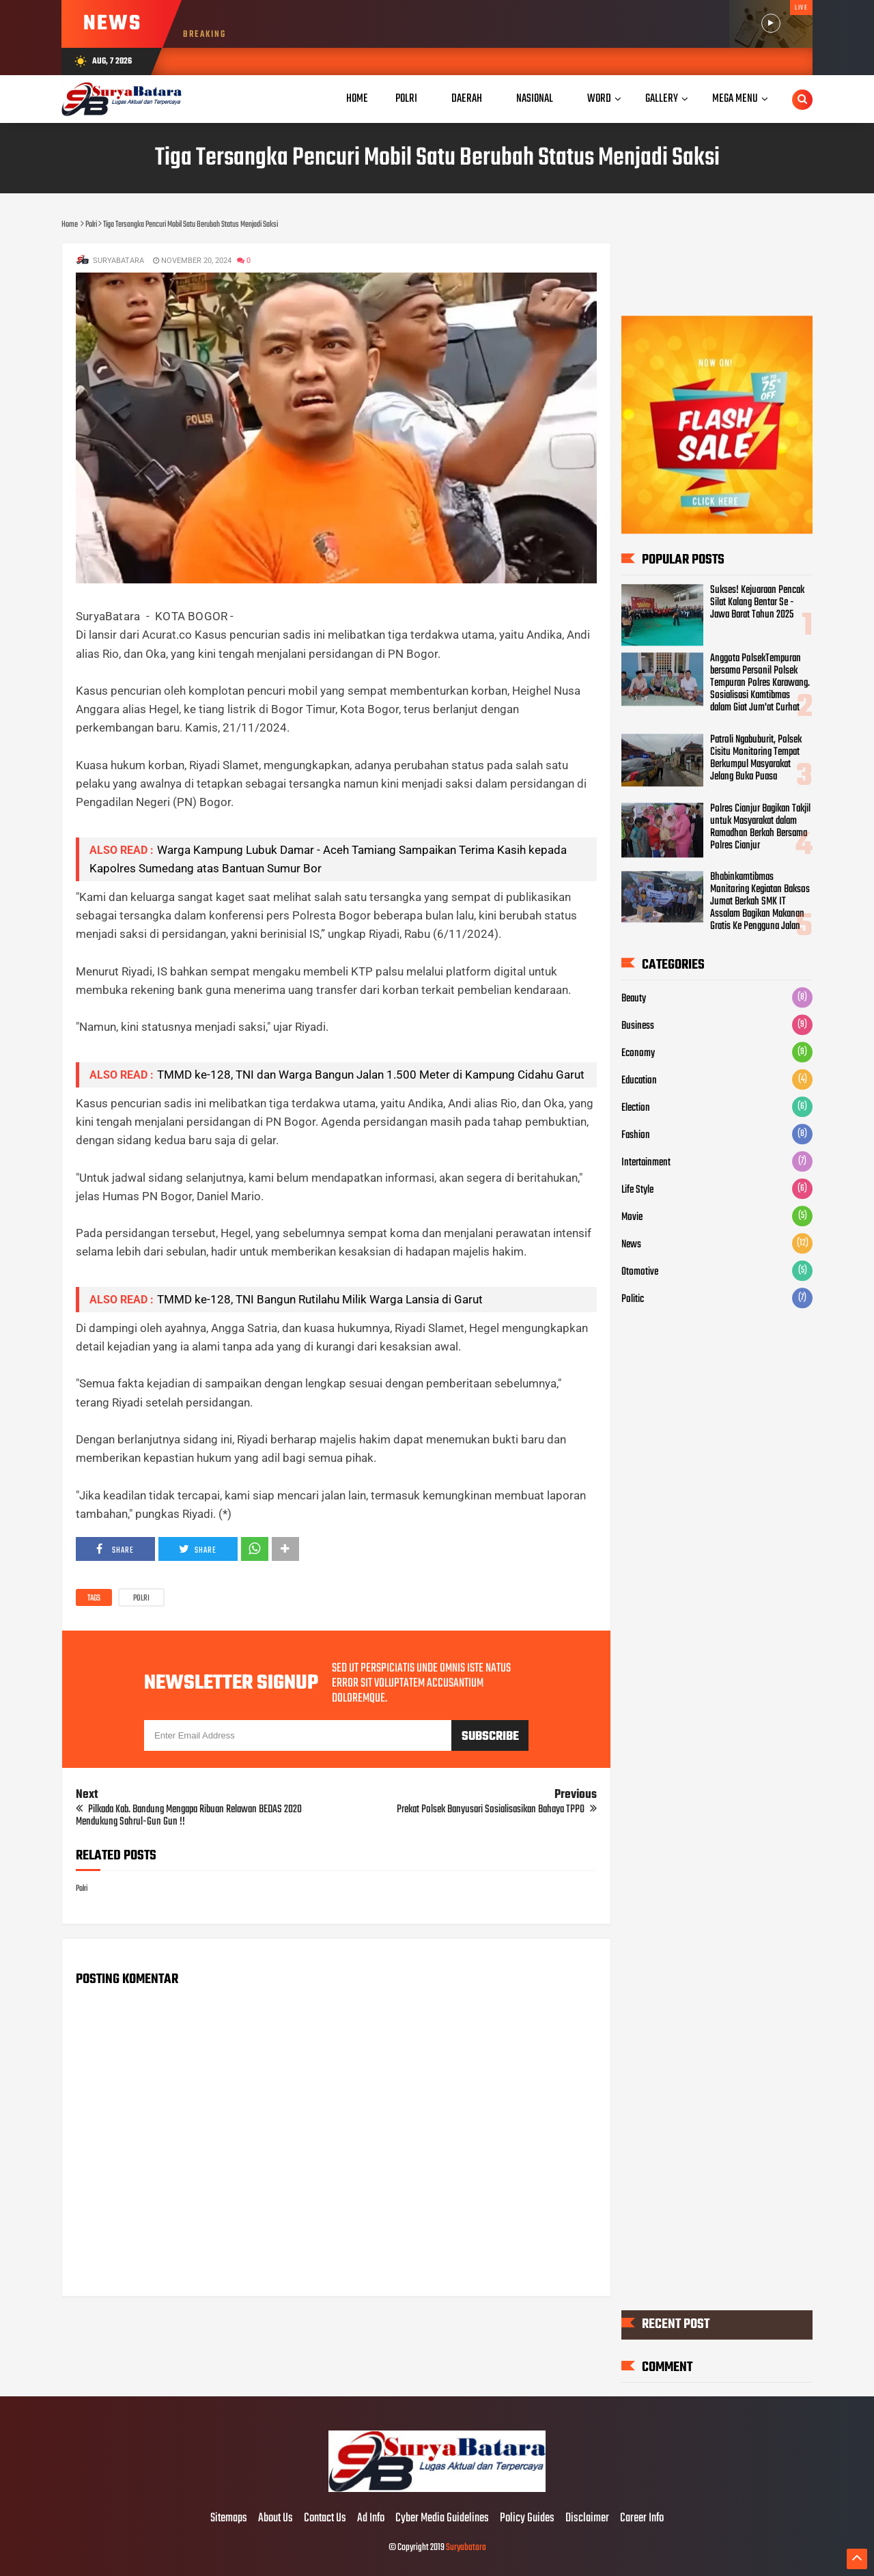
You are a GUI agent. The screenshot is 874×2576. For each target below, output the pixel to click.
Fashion (635, 1135)
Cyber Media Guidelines (442, 2518)
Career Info (642, 2518)
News (631, 1245)
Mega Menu (735, 98)
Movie (632, 1217)
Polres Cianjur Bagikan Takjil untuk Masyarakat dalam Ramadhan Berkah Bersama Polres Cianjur (760, 827)
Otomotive (639, 1272)
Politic (632, 1299)
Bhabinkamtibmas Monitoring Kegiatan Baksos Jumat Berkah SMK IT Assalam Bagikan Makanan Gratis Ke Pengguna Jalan (760, 902)
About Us (275, 2518)
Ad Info (370, 2518)
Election (635, 1108)
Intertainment (646, 1163)
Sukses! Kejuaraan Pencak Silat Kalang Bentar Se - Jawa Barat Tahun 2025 (757, 602)
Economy (638, 1053)
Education (639, 1081)
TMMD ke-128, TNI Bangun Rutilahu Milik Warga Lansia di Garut (320, 1299)
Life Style (637, 1190)
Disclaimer (587, 2518)
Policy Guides (527, 2518)
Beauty (633, 999)
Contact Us (325, 2518)
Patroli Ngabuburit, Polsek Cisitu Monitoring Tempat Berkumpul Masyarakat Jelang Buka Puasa (756, 758)
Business (637, 1026)
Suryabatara (466, 2548)
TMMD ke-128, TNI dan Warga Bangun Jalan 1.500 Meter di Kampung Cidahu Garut (370, 1074)
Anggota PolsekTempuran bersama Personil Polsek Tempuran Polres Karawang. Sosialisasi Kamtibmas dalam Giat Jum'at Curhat (760, 683)
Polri (141, 1598)
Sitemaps (228, 2518)
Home (357, 98)
